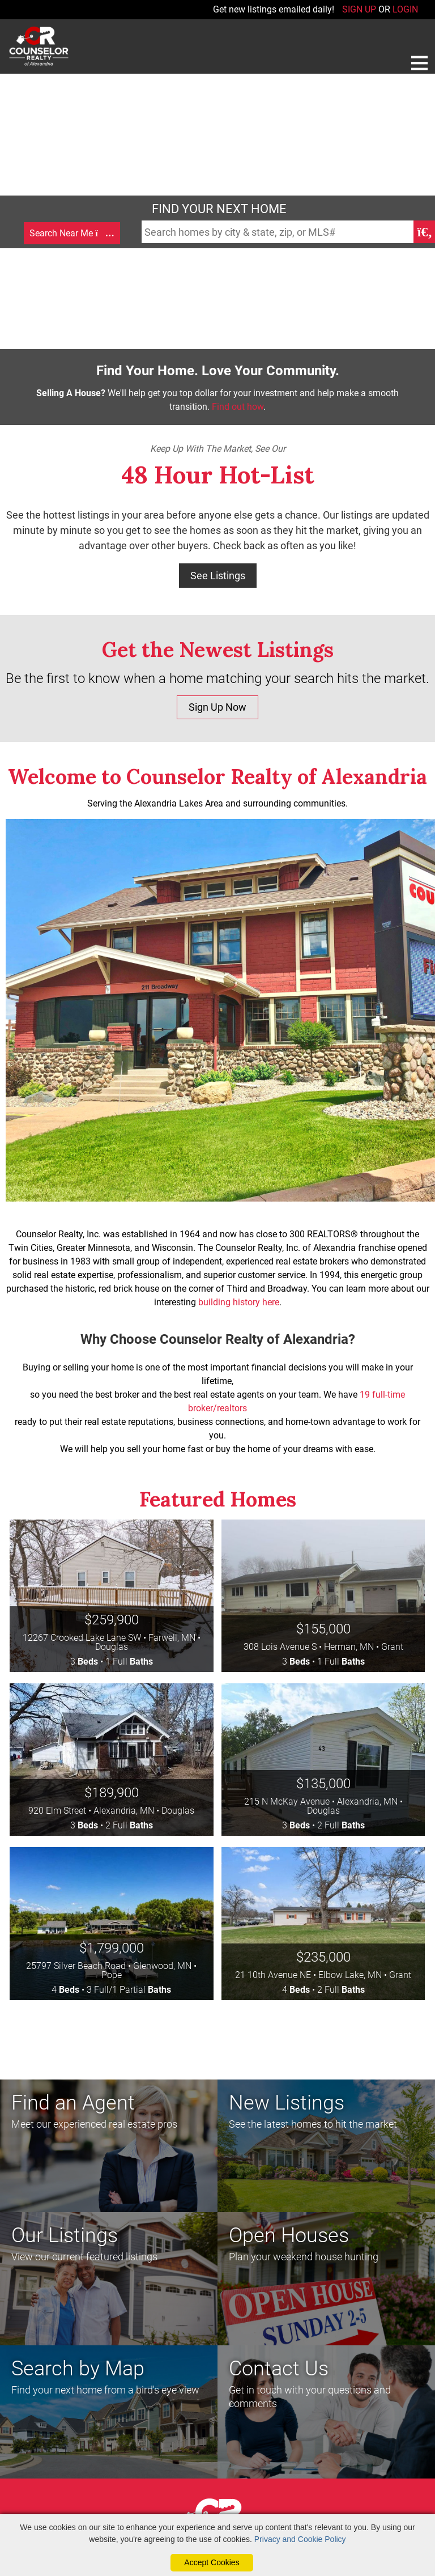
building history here (238, 1302)
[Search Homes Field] (277, 231)
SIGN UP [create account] (359, 9)
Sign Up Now (217, 707)
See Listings (217, 576)
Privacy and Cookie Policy (300, 2539)
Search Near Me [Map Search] (71, 233)
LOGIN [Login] (405, 9)
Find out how (237, 406)
